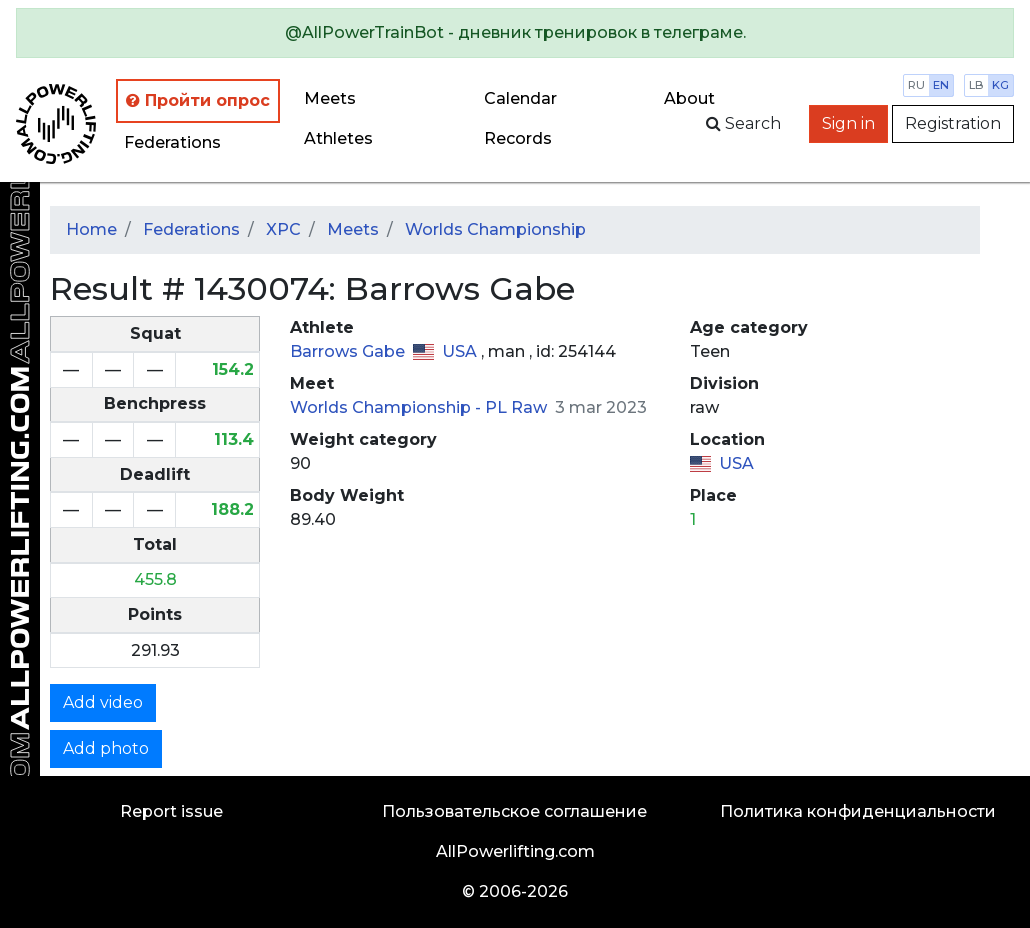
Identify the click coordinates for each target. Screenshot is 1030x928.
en (941, 85)
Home (91, 229)
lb (976, 85)
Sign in (848, 123)
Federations (172, 142)
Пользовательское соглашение (514, 811)
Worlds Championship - (387, 407)
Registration (953, 123)
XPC (283, 229)
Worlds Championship (495, 229)
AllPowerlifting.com (515, 851)
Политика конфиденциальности (858, 811)
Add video (103, 702)
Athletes (338, 138)
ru (916, 85)
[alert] (515, 33)
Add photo (106, 748)
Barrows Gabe (349, 351)
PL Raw (518, 407)
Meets (330, 98)
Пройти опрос (198, 100)
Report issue (171, 811)
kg (1000, 85)
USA (461, 351)
